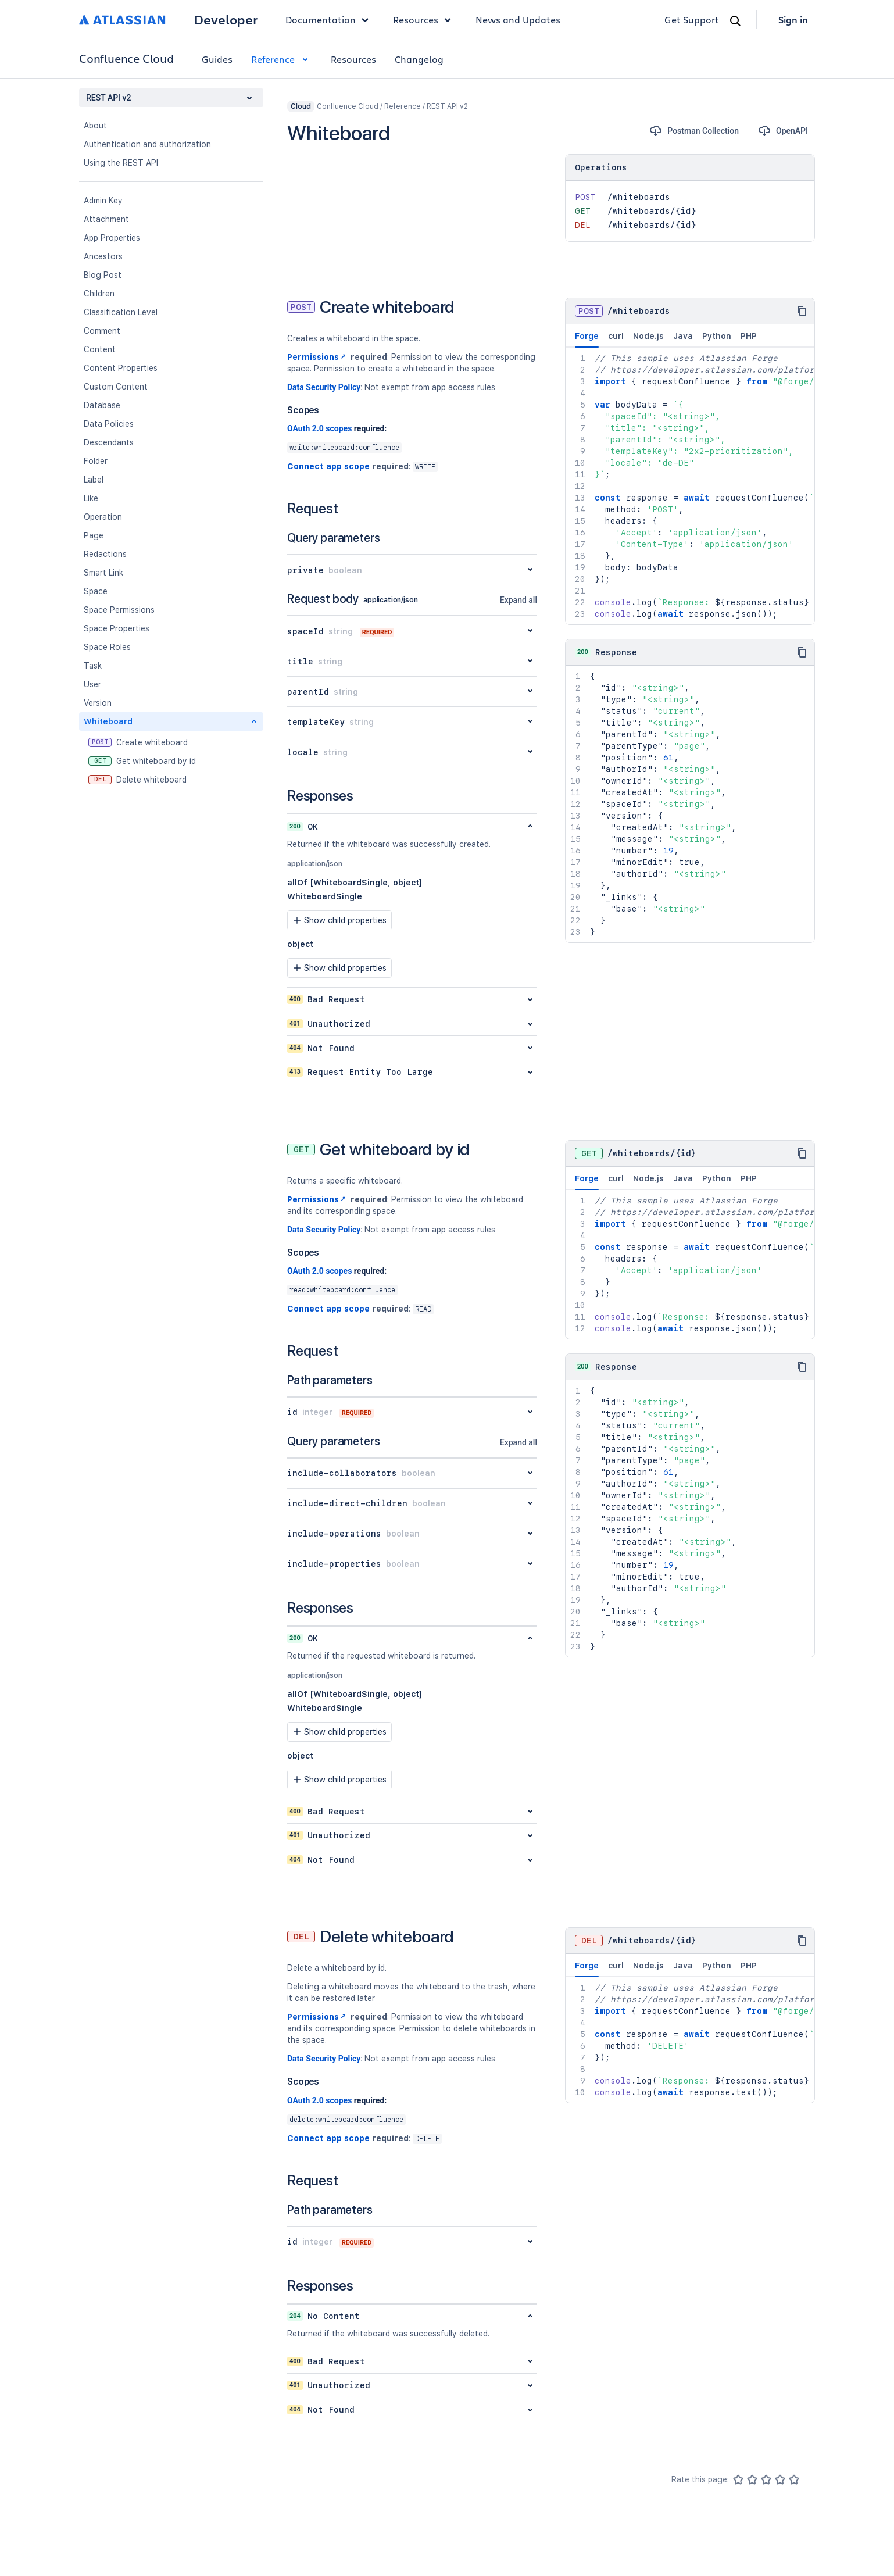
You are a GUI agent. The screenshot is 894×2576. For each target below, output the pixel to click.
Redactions (105, 554)
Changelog (419, 59)
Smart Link (103, 572)
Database (102, 405)
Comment (102, 330)
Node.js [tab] (648, 336)
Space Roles (107, 647)
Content (100, 349)
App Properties (112, 237)
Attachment (106, 219)
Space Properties (116, 628)
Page (93, 535)
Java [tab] (683, 336)
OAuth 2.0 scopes (319, 428)
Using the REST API (121, 162)
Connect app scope (328, 466)
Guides (217, 59)
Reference (281, 59)
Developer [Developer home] (226, 20)
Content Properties (121, 368)
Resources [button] (425, 19)
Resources (353, 59)
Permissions (317, 357)
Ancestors (103, 256)
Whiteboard (108, 721)
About (95, 125)
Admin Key (103, 200)
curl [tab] (616, 336)
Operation (103, 516)
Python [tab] (716, 336)
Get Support (691, 19)
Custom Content (116, 386)
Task (93, 665)
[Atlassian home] (122, 19)
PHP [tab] (749, 336)
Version (98, 703)
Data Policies (109, 423)
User (92, 684)
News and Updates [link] (517, 19)
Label (93, 479)
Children (99, 293)
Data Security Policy (323, 387)
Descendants (109, 442)
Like (91, 498)
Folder (96, 461)
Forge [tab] (587, 339)
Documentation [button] (329, 19)
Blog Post (102, 275)
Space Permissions (119, 609)
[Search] (735, 21)
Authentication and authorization (147, 144)
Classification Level (121, 312)
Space (96, 591)
